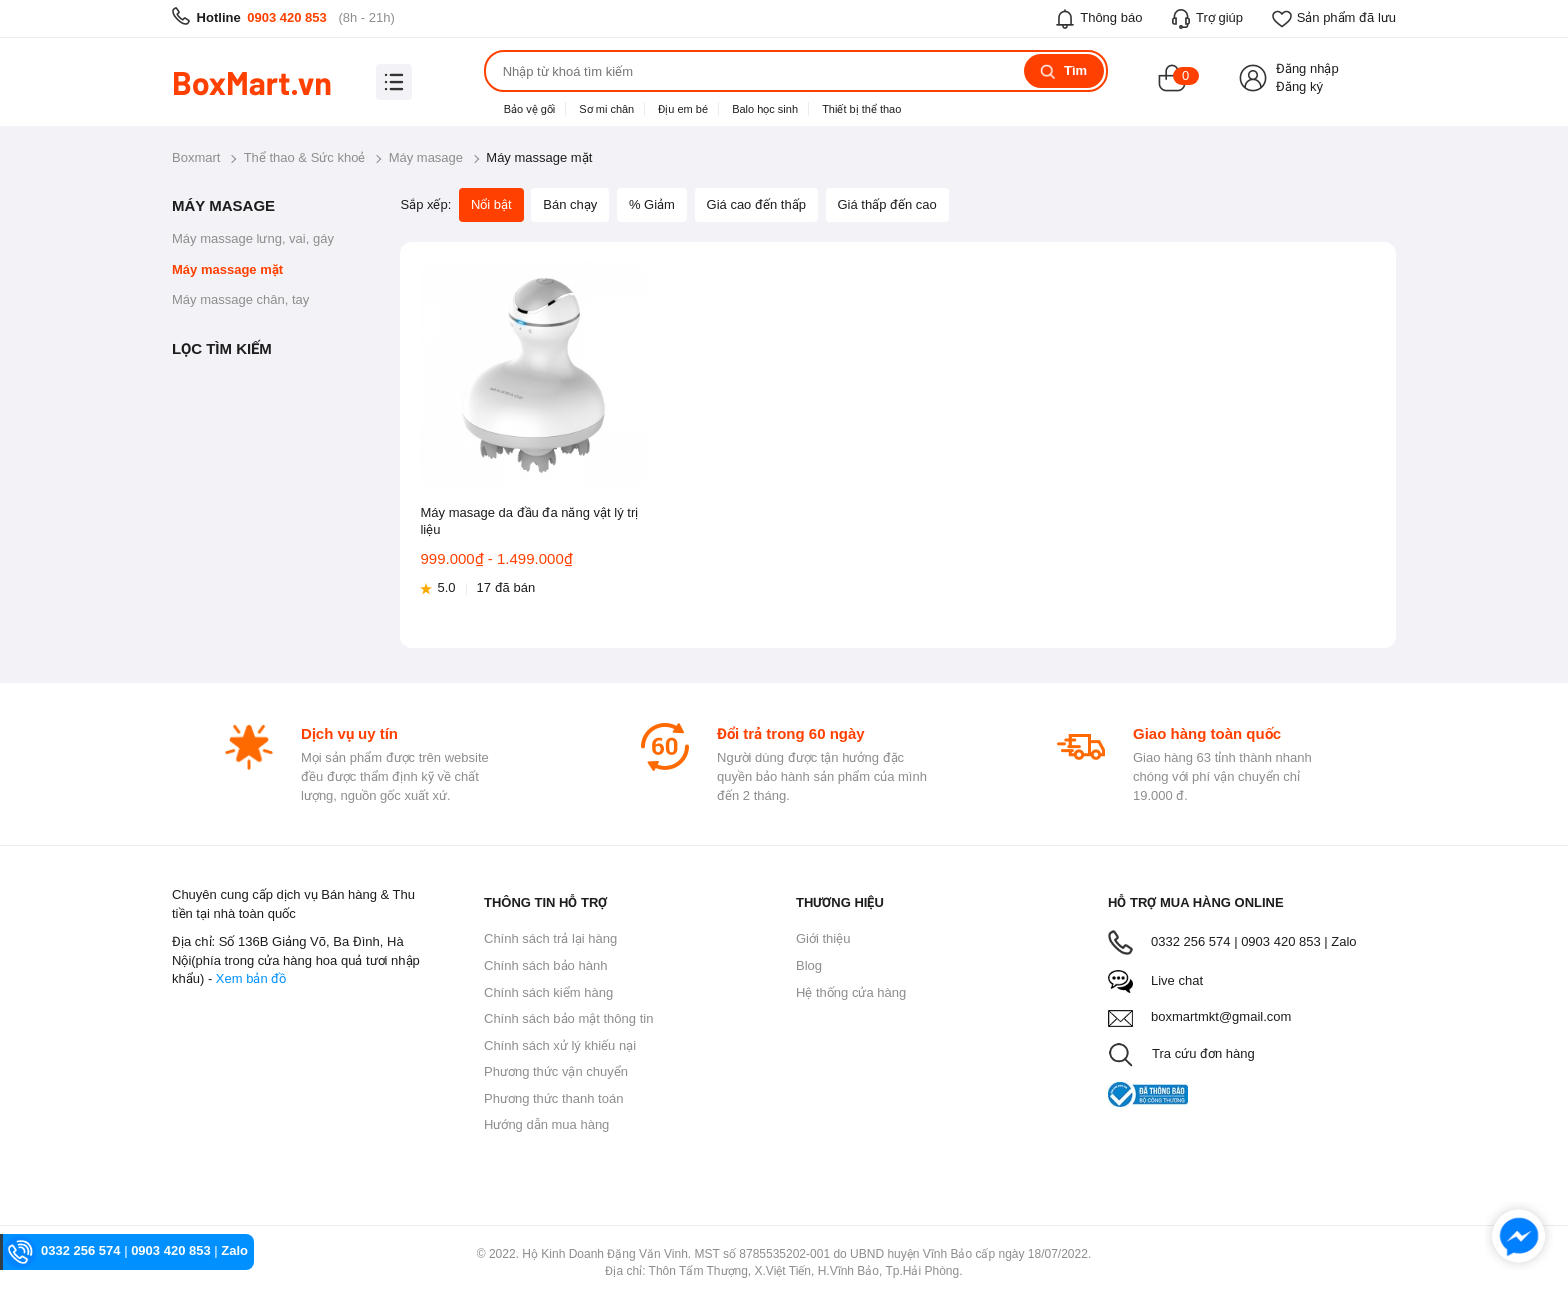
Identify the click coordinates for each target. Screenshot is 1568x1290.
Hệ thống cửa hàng (851, 992)
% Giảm (652, 204)
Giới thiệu (823, 938)
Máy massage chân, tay (240, 299)
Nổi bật (491, 204)
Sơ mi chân (606, 109)
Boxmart (196, 157)
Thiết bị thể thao (861, 109)
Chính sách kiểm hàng (548, 992)
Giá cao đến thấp (756, 204)
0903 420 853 (287, 17)
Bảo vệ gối (530, 109)
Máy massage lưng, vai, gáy (253, 238)
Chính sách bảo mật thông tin (568, 1018)
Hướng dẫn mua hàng (546, 1124)
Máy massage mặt (227, 269)
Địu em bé (683, 109)
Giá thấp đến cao (887, 204)
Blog (809, 965)
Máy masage (426, 157)
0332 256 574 (81, 1250)
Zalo (1343, 941)
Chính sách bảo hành (545, 965)
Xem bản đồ (251, 978)
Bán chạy (570, 204)
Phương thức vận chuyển (556, 1071)
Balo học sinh (765, 109)
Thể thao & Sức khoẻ (305, 157)
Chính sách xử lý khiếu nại (560, 1045)
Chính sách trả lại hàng (550, 938)
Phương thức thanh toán (553, 1098)
